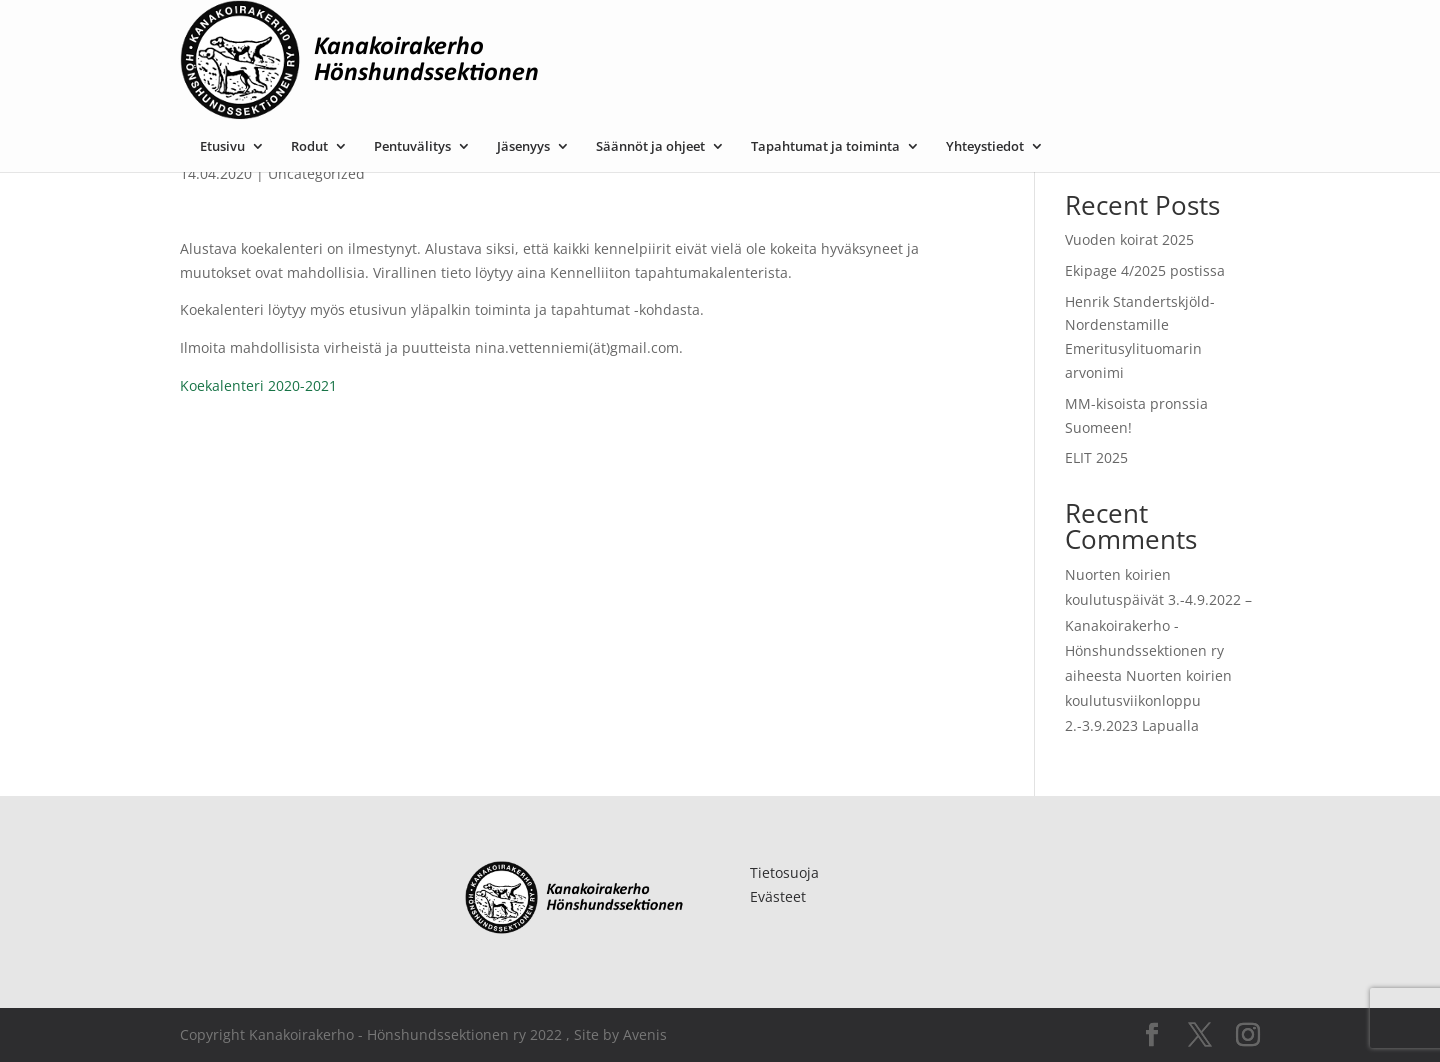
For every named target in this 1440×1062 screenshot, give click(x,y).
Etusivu (422, 33)
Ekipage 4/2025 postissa (1145, 270)
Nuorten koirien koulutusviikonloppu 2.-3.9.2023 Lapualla (1148, 700)
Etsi (1237, 142)
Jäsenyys (723, 33)
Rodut (509, 33)
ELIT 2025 (1096, 457)
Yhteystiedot (1185, 33)
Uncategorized (316, 173)
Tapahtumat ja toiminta (1025, 33)
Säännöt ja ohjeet (850, 33)
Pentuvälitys (612, 33)
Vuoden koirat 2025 (1129, 239)
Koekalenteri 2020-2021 (258, 385)
